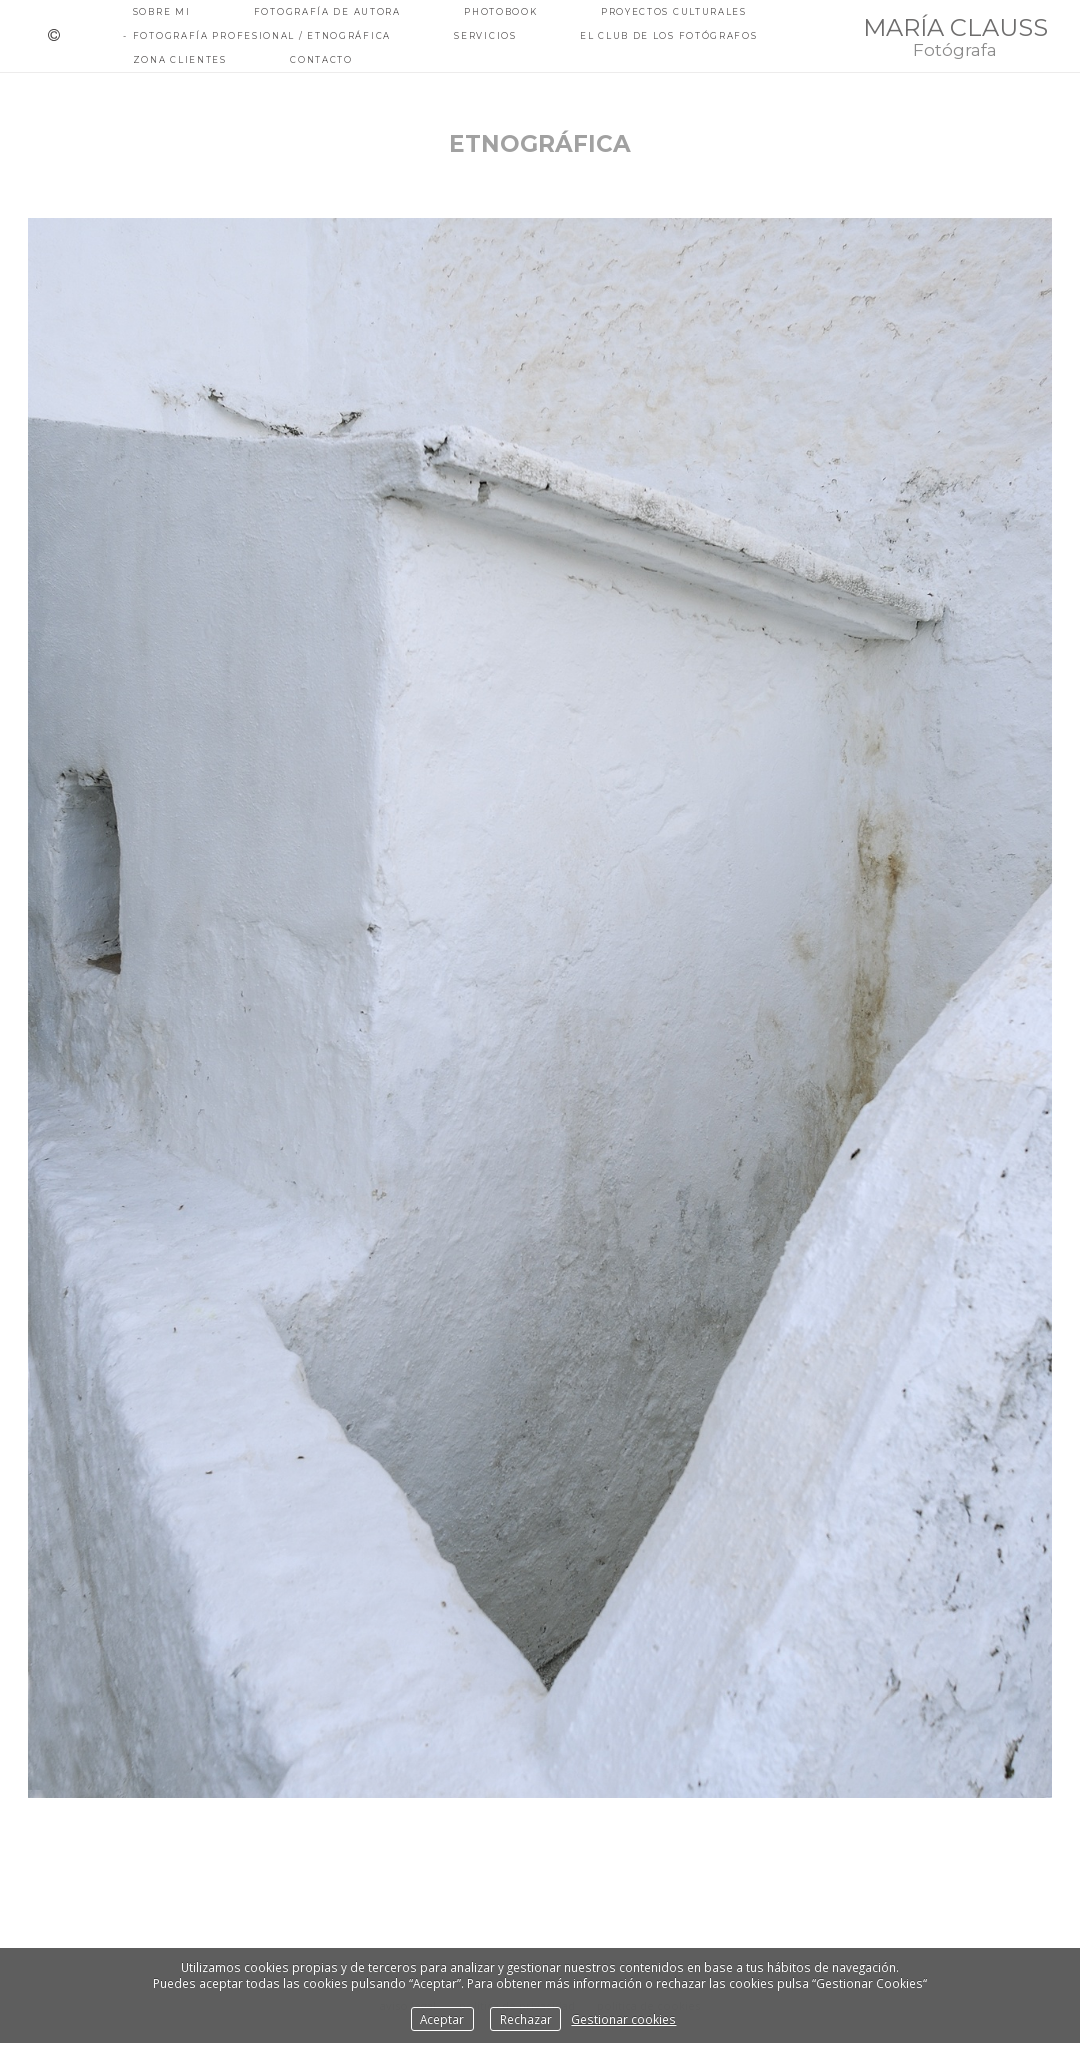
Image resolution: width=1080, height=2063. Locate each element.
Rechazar (526, 2019)
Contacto (321, 60)
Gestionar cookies (623, 2019)
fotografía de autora (327, 12)
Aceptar (442, 2019)
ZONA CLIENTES (180, 60)
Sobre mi (162, 12)
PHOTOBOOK (500, 12)
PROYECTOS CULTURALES (674, 12)
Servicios (485, 36)
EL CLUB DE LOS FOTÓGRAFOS (669, 36)
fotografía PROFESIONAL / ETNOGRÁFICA (262, 36)
